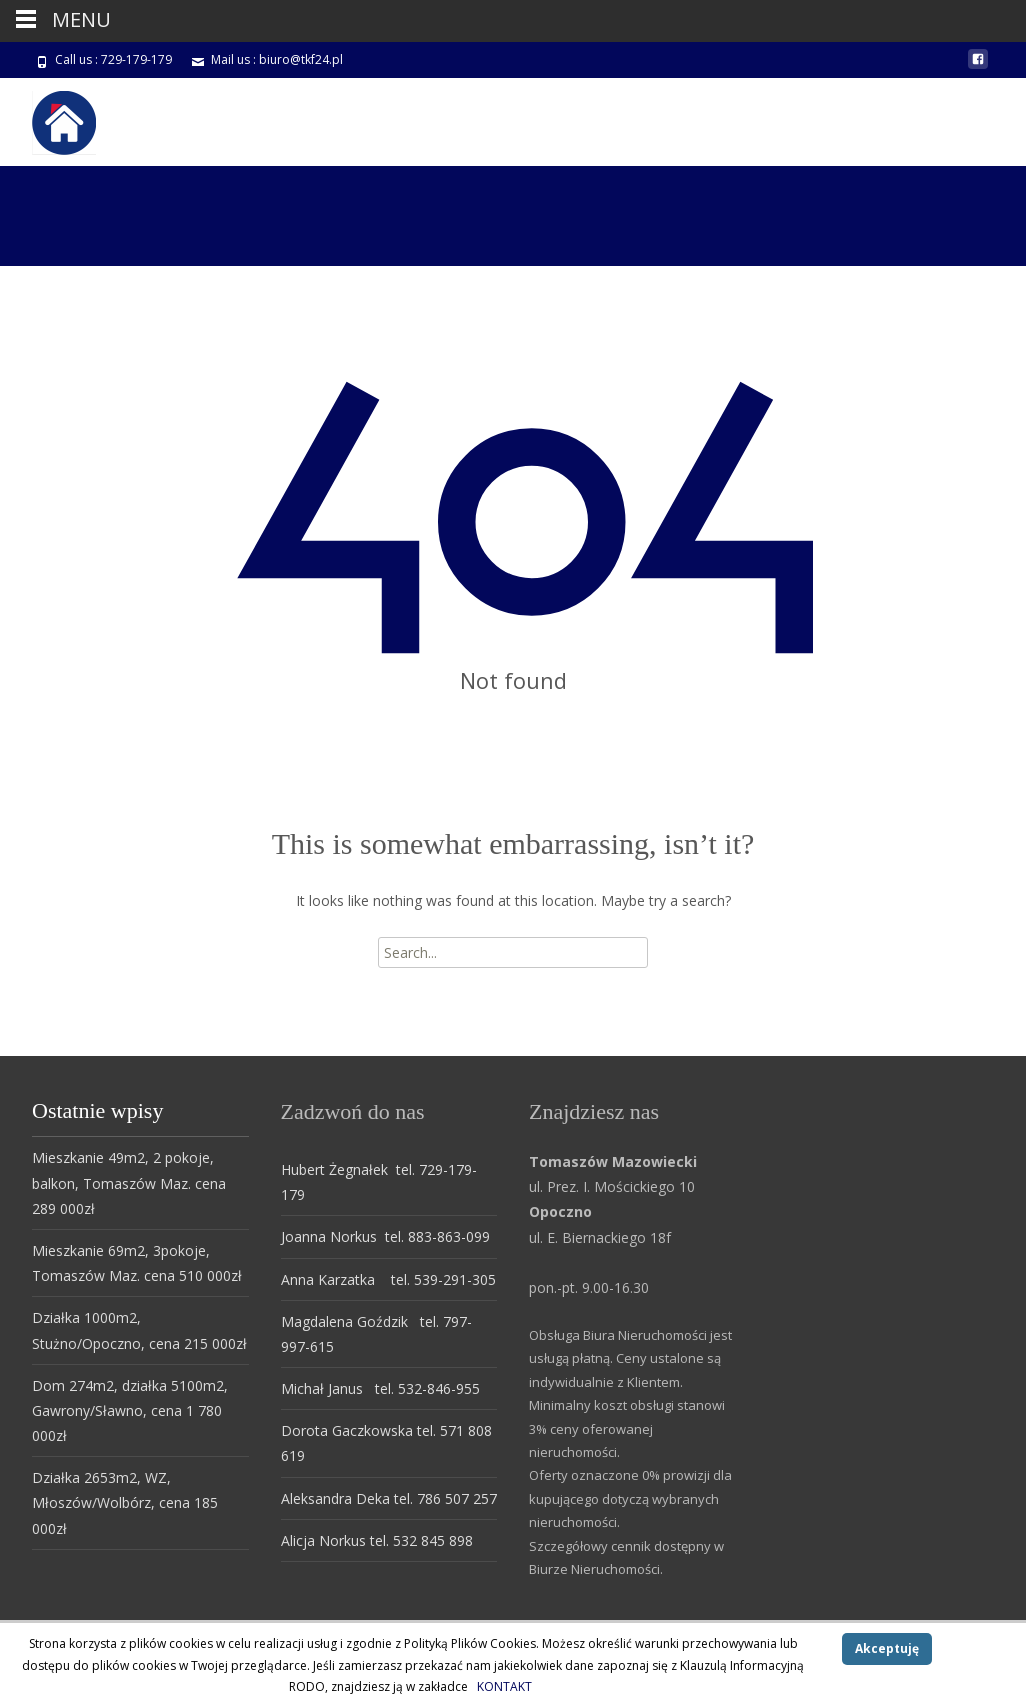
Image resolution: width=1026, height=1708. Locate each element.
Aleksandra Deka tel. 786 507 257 (389, 1498)
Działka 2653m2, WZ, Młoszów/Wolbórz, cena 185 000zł (125, 1502)
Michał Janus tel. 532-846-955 (380, 1388)
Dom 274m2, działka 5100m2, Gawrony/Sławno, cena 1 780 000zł (130, 1410)
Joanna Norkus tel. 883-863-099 (385, 1236)
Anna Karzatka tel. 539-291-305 (388, 1279)
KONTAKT (504, 1686)
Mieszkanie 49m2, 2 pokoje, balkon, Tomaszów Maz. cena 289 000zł (129, 1182)
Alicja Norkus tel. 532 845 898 (377, 1540)
